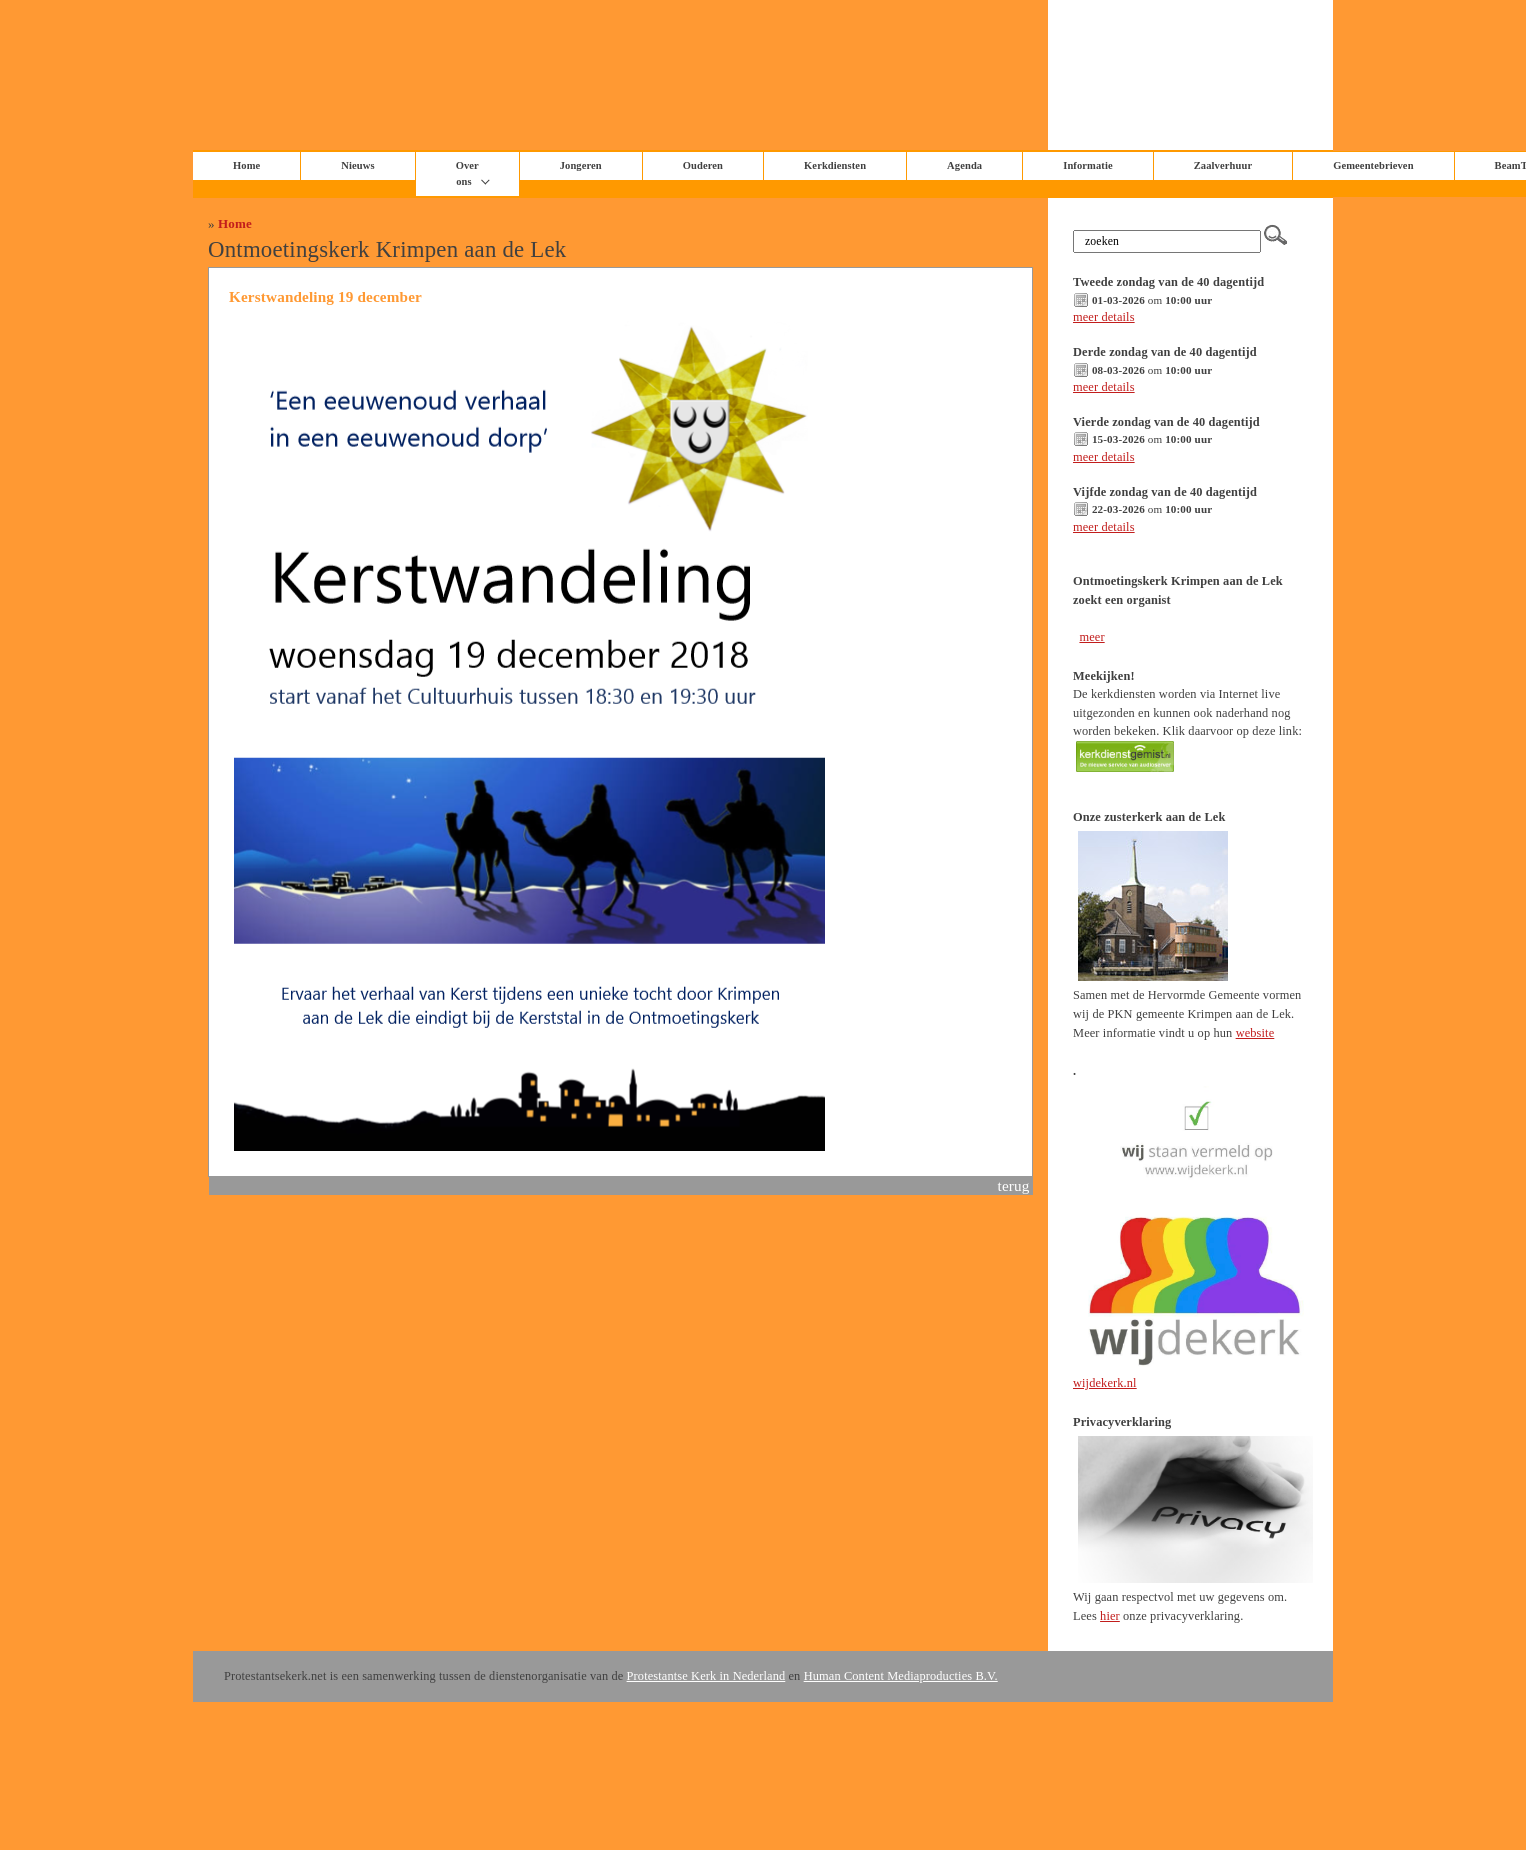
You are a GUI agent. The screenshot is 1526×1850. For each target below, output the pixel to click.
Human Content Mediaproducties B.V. (901, 1676)
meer (1091, 637)
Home (235, 223)
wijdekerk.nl (1105, 1383)
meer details (1104, 317)
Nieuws (357, 165)
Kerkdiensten (835, 165)
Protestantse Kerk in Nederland (706, 1676)
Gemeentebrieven (1373, 165)
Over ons (467, 173)
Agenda (964, 165)
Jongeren (581, 165)
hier (1110, 1616)
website (1255, 1033)
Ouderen (703, 165)
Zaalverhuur (1223, 165)
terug (1014, 1185)
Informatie (1088, 165)
